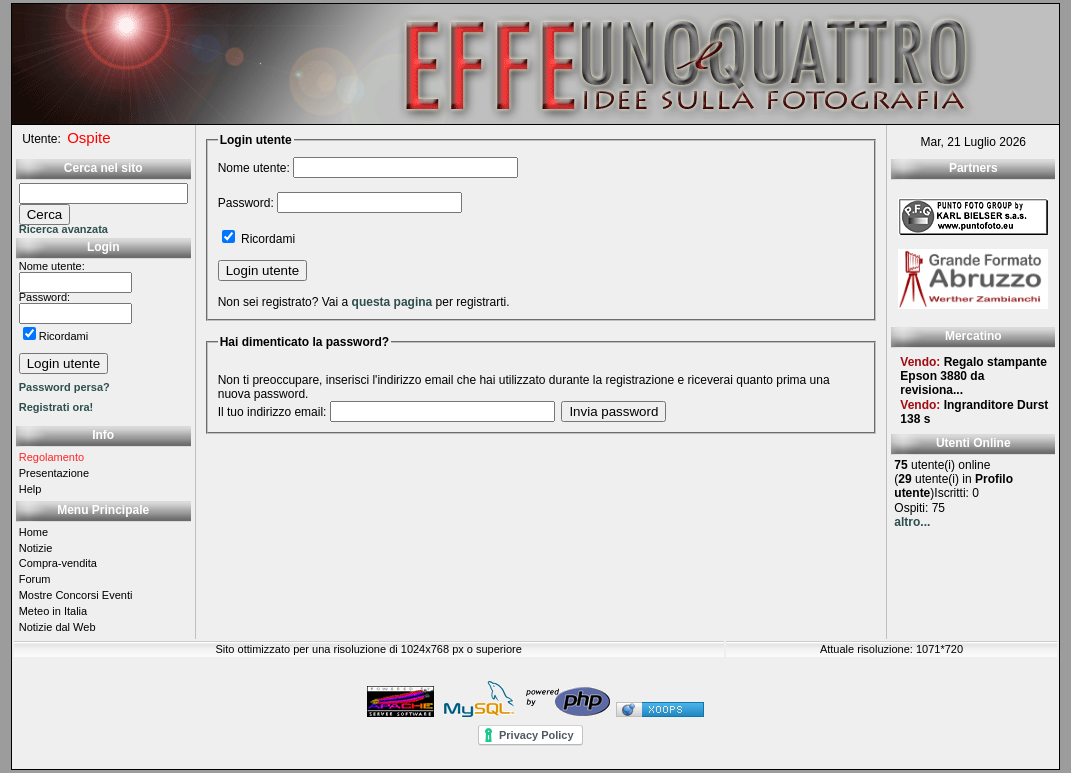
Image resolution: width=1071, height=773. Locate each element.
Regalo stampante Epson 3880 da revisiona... (973, 376)
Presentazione (54, 473)
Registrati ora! (56, 407)
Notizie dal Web (57, 627)
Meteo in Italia (53, 611)
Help (30, 489)
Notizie (36, 548)
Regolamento (51, 457)
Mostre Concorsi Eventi (76, 595)
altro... (912, 522)
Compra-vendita (58, 563)
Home (33, 532)
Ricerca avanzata (63, 229)
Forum (35, 579)
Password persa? (64, 387)
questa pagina (392, 302)
